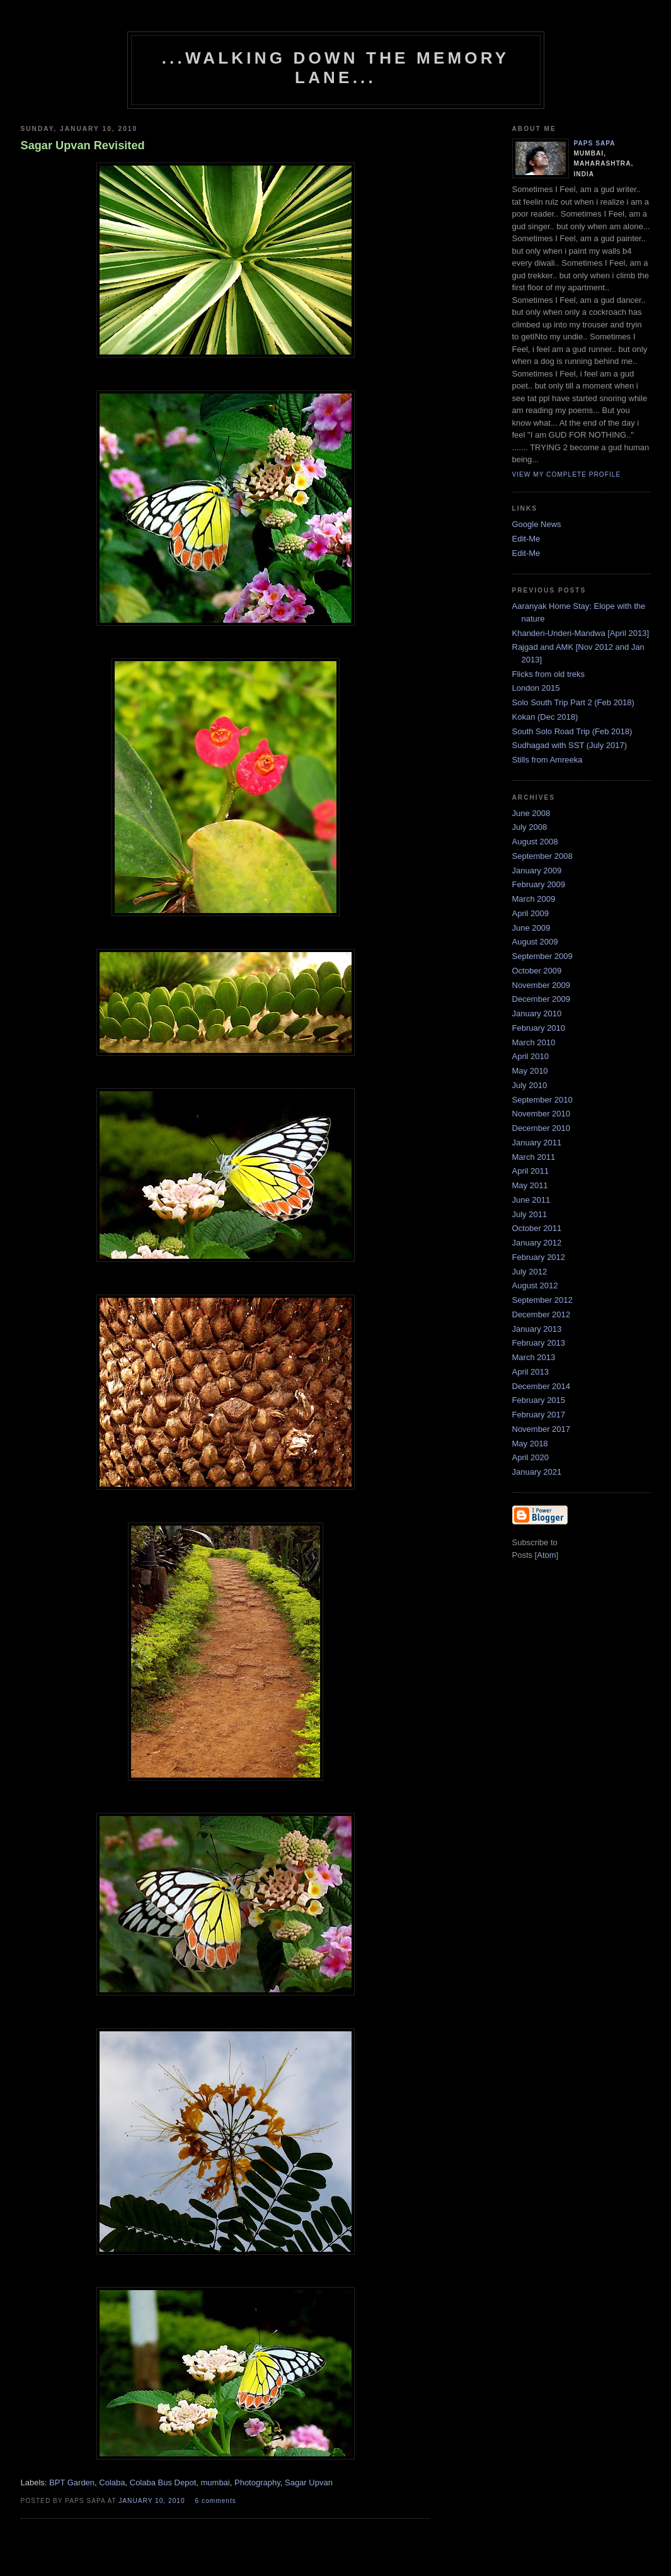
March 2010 (534, 1042)
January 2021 (537, 1472)
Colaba (112, 2482)
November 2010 (541, 1113)
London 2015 (536, 688)
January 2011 (537, 1142)
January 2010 (537, 1013)
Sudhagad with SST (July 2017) (570, 745)
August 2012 (535, 1285)
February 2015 (539, 1400)
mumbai (215, 2482)
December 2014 (541, 1386)
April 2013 (530, 1371)
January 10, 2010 (152, 2500)
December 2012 (541, 1314)
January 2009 (537, 870)
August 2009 (535, 941)
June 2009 (531, 928)
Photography (257, 2482)
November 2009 (541, 985)
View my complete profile (566, 474)
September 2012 (542, 1300)
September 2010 (542, 1099)
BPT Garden (72, 2482)
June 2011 (531, 1200)
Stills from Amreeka (547, 759)
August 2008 (535, 841)
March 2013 (534, 1357)
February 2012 (539, 1257)
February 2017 (539, 1414)
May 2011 (530, 1185)
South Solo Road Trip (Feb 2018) (572, 731)
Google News (536, 524)
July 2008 (530, 827)
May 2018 (530, 1443)
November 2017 (541, 1429)
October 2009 (537, 970)
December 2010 (541, 1128)
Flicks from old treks (548, 674)
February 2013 (539, 1343)
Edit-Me (526, 538)
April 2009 (530, 913)
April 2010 (530, 1056)
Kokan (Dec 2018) (545, 717)
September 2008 (542, 856)
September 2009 (542, 956)
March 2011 (534, 1157)
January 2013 (537, 1329)
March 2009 (534, 899)
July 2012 (530, 1271)
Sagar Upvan (309, 2482)
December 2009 (541, 999)
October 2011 (537, 1228)
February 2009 (539, 884)
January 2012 (537, 1242)
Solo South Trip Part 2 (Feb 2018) (573, 702)
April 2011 (530, 1171)
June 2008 (531, 813)
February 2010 (539, 1028)
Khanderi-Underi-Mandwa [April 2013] (581, 633)
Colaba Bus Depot (163, 2482)
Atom (546, 1555)
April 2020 (530, 1457)
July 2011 (530, 1214)
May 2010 (530, 1070)
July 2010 (530, 1085)
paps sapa (595, 143)
